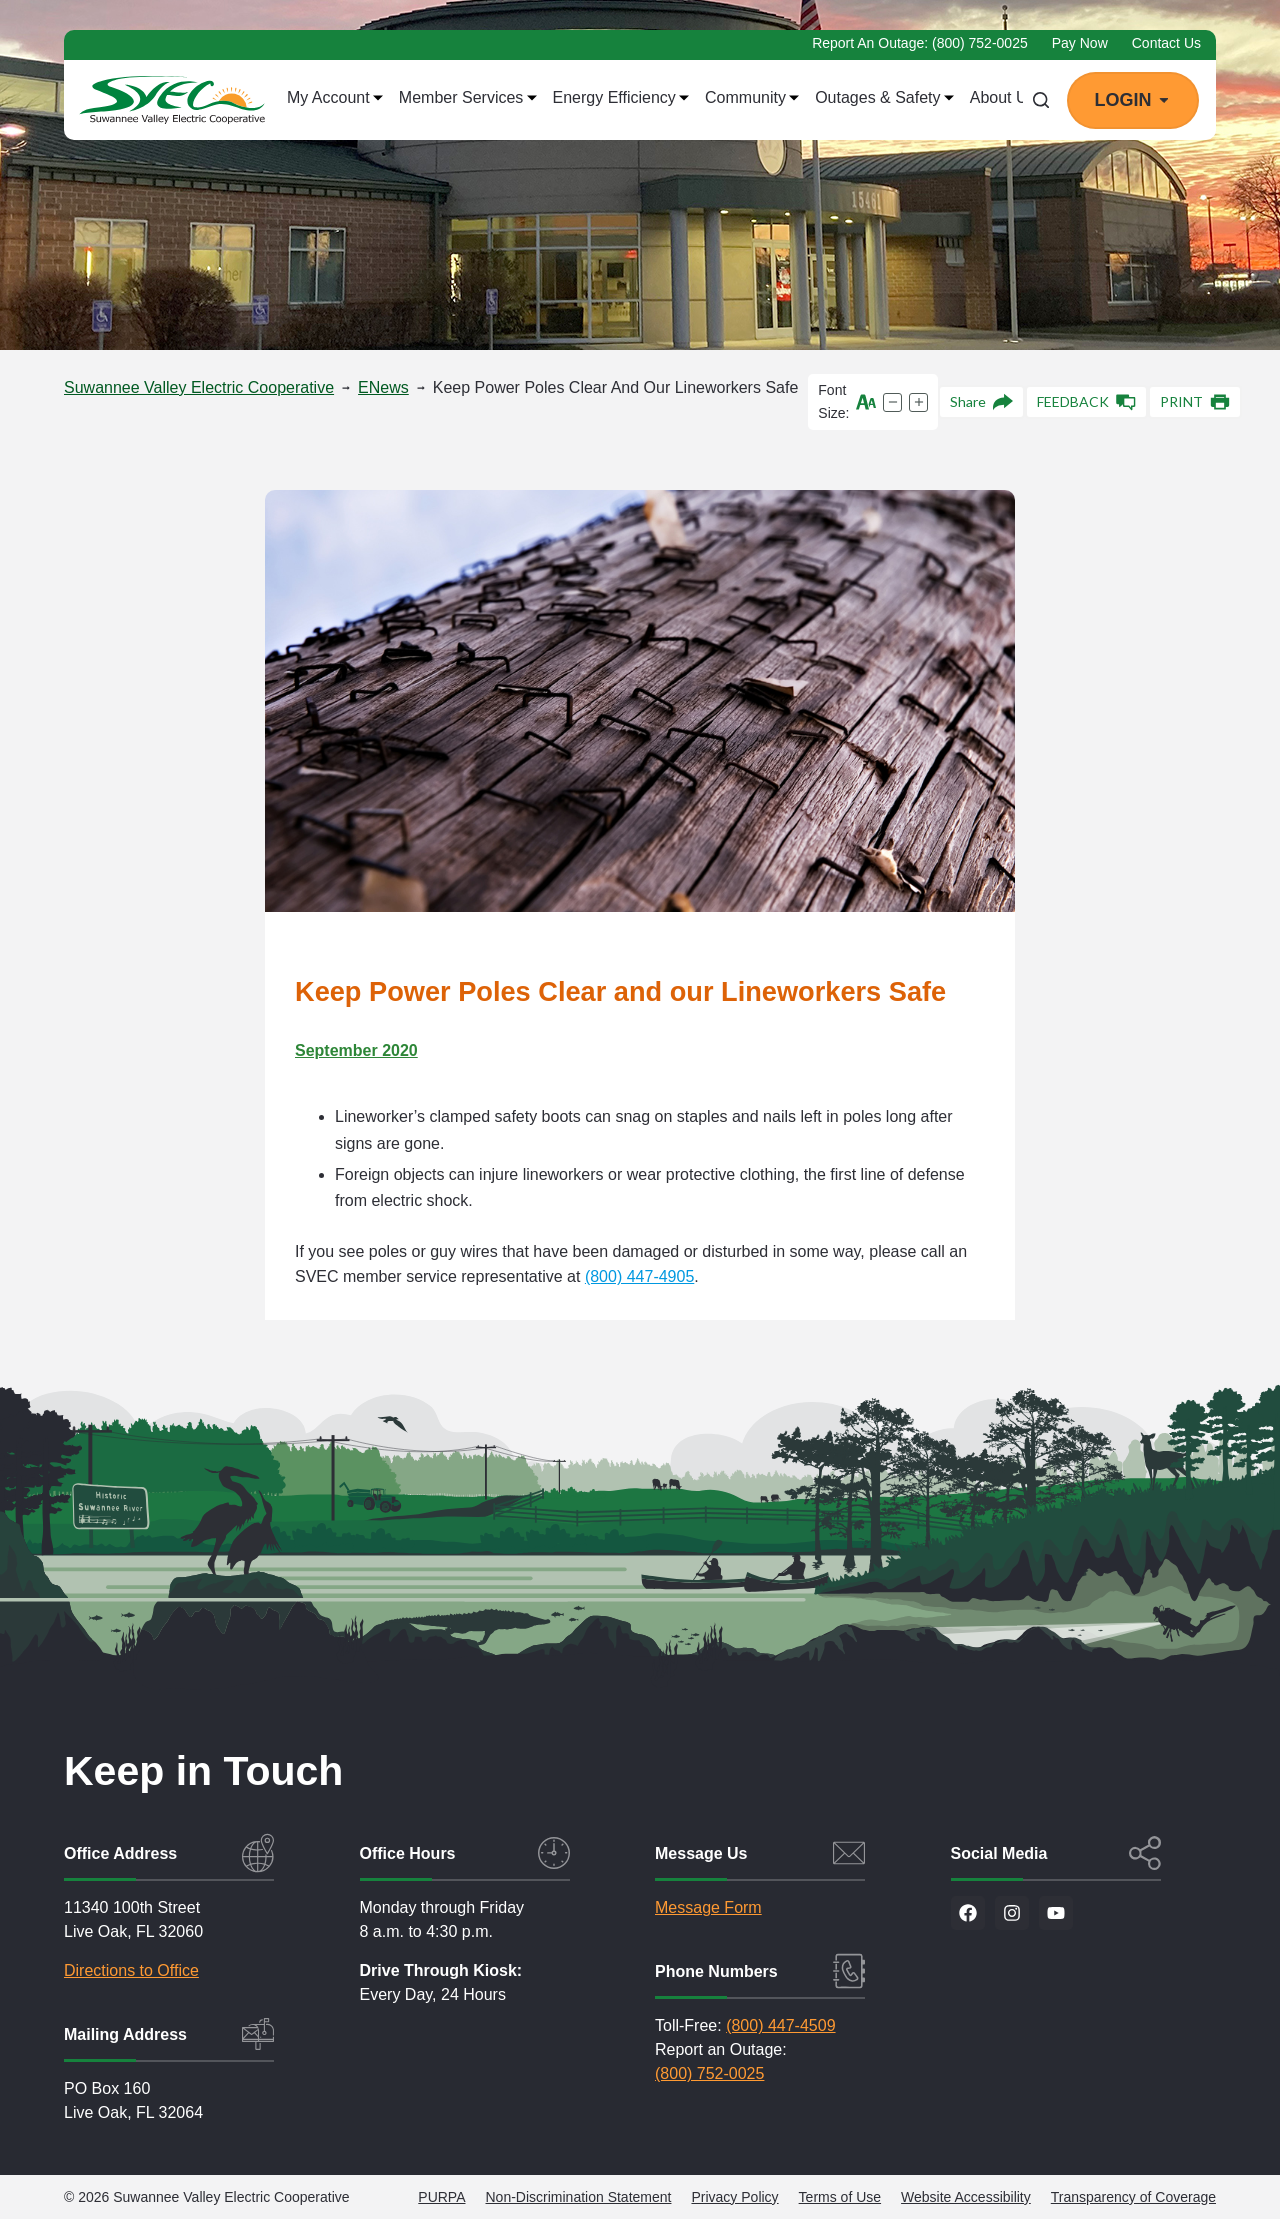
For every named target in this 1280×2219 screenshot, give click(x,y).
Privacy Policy (734, 2197)
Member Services (468, 98)
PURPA (441, 2197)
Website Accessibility (966, 2197)
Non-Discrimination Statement (579, 2197)
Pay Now (1080, 43)
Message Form (708, 1907)
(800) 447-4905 (639, 1276)
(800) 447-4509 (780, 2025)
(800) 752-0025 (709, 2073)
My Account (335, 98)
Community (752, 98)
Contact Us (1166, 43)
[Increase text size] (918, 402)
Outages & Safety (884, 98)
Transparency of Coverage (1133, 2197)
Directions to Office (131, 1970)
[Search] (1041, 100)
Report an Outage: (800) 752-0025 (920, 43)
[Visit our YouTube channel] (1056, 1913)
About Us (1009, 98)
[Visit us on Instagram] (1012, 1913)
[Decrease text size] (892, 402)
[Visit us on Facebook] (968, 1913)
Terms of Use (840, 2197)
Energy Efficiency (621, 98)
